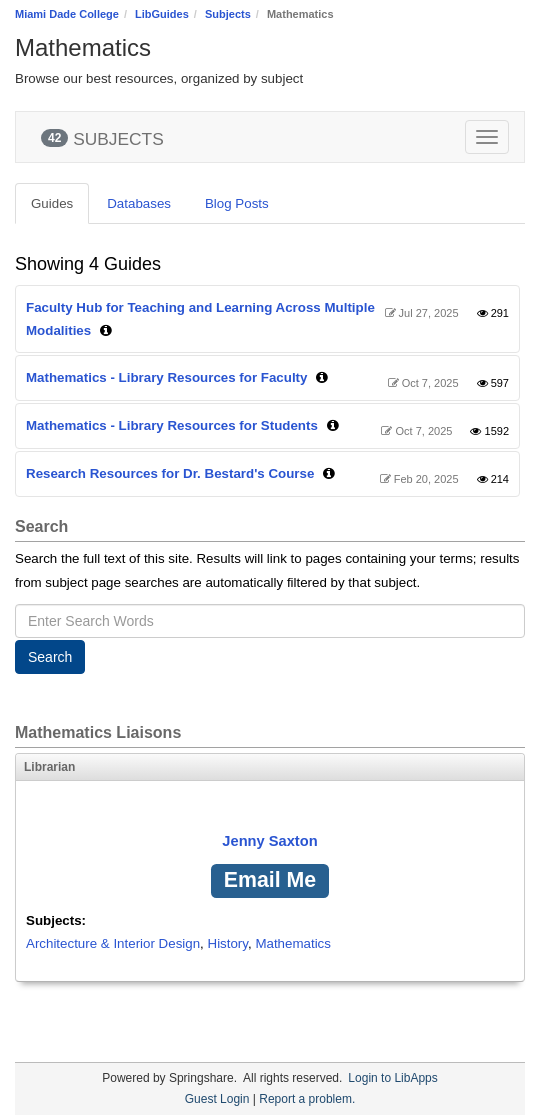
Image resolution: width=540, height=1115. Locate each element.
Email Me (270, 880)
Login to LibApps (392, 1078)
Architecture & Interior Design (113, 943)
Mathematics (293, 943)
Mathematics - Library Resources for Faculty (166, 377)
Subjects (228, 14)
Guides (52, 203)
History (228, 943)
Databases (139, 203)
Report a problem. (307, 1099)
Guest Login (217, 1099)
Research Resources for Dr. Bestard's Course (170, 473)
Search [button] (50, 657)
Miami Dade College (67, 14)
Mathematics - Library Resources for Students (172, 425)
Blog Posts (237, 203)
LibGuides (162, 14)
